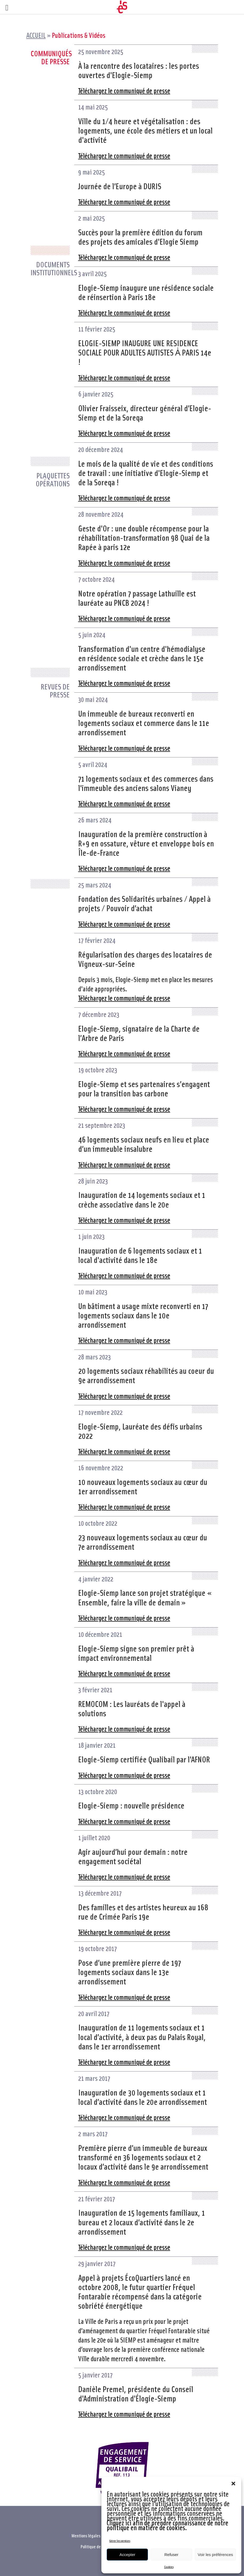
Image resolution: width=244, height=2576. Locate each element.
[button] (233, 2483)
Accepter (127, 2554)
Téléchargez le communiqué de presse (124, 90)
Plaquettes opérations (53, 479)
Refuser (171, 2554)
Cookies (168, 2567)
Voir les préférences (215, 2554)
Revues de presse (55, 690)
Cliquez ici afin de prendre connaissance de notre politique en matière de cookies (167, 2525)
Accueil (36, 35)
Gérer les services (119, 2541)
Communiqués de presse (50, 57)
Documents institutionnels (50, 268)
